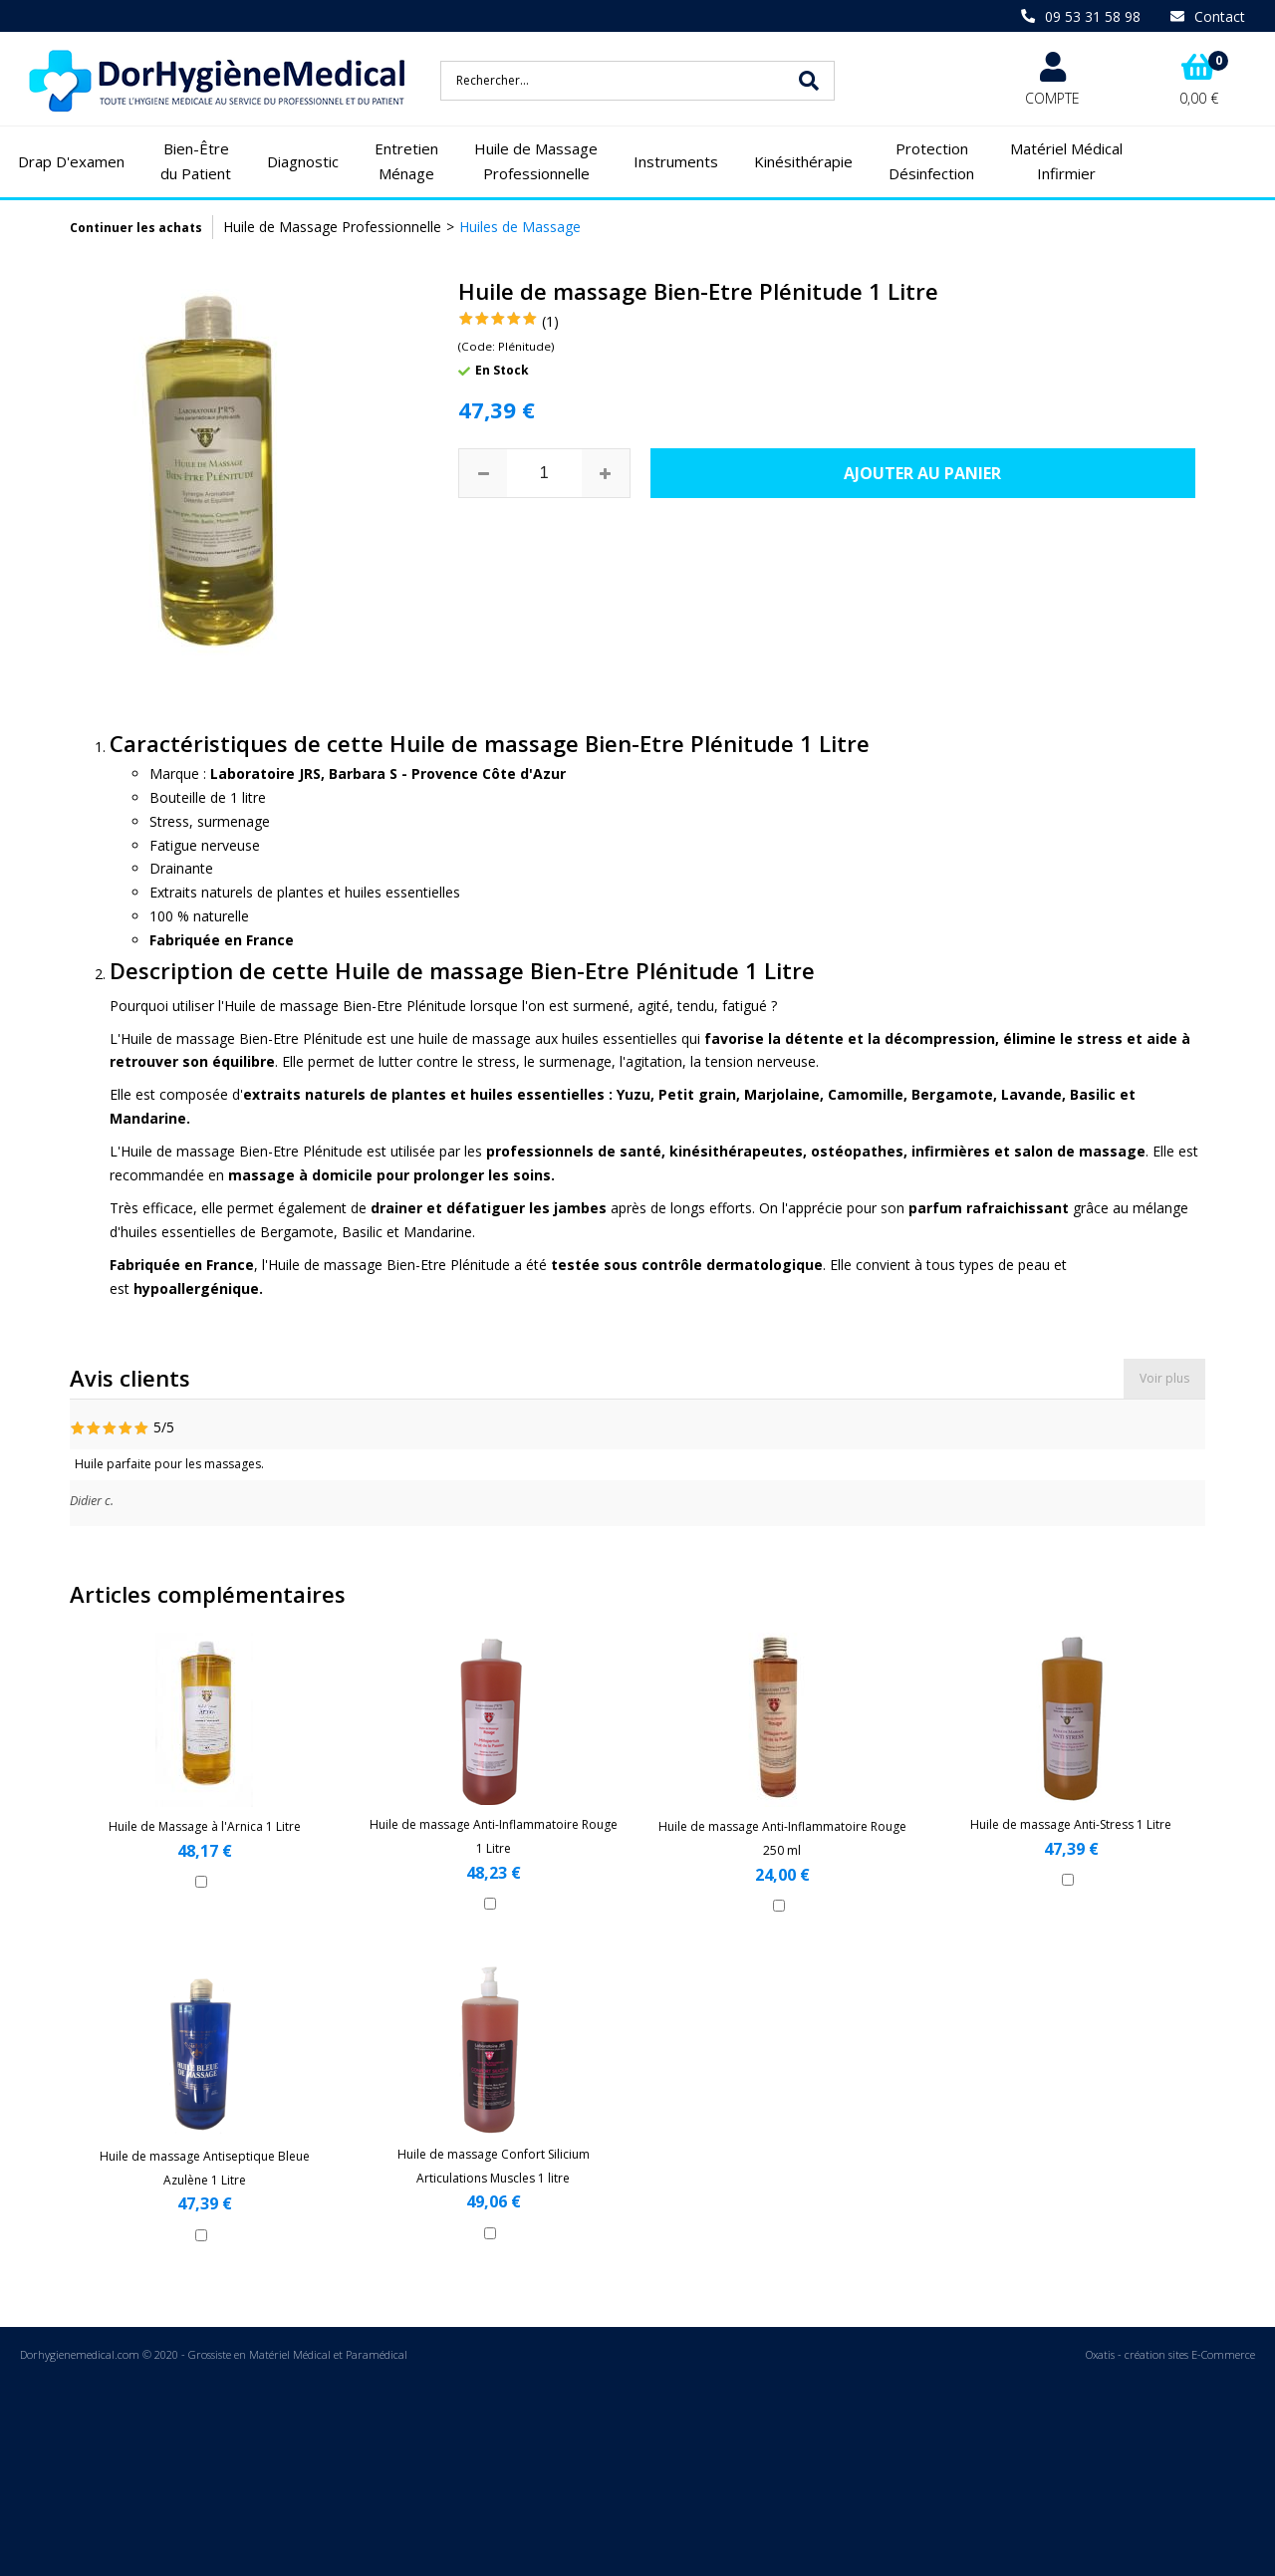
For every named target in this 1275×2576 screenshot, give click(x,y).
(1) (550, 321)
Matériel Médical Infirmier (1066, 161)
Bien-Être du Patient (195, 161)
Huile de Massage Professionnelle (536, 161)
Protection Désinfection (931, 161)
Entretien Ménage (406, 161)
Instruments (676, 161)
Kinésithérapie (803, 161)
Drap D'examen (71, 161)
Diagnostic (303, 161)
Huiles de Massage (520, 226)
